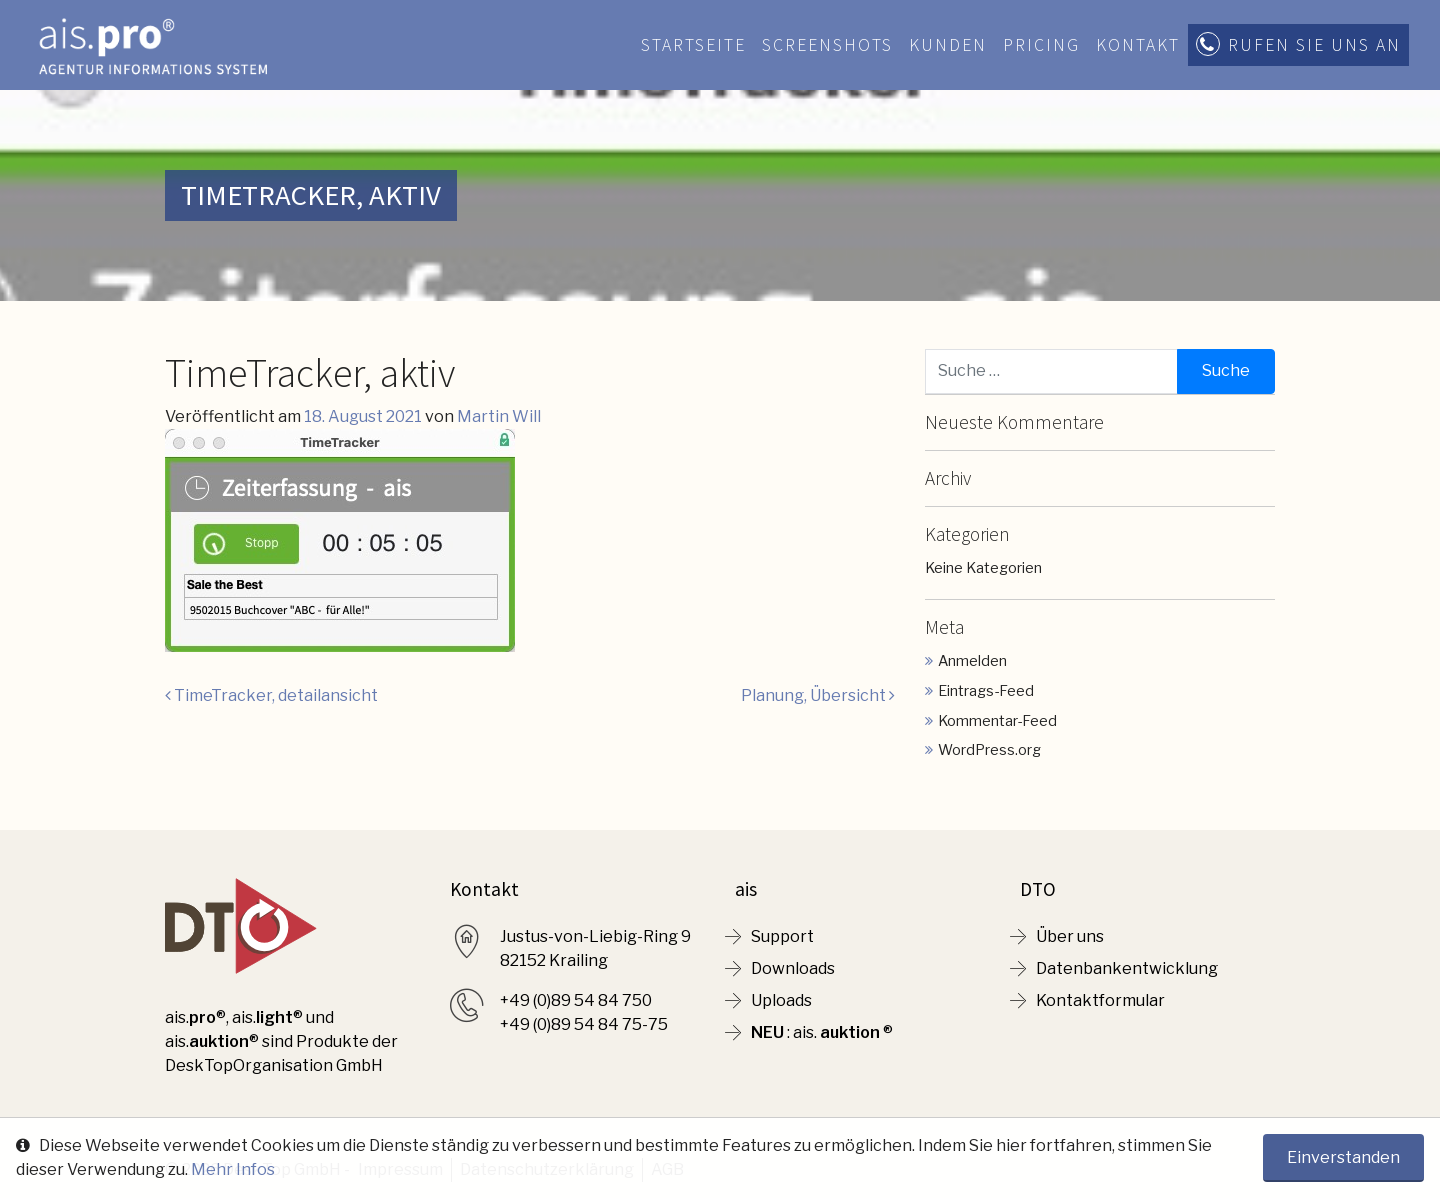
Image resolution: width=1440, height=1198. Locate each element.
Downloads (793, 968)
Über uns (1070, 936)
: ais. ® (822, 1032)
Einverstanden (1343, 1157)
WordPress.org (989, 750)
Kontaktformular (1100, 1000)
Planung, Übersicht (818, 695)
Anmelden (972, 661)
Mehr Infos (233, 1169)
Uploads (781, 1000)
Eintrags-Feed (986, 691)
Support (782, 936)
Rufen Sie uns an (1314, 45)
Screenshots (827, 45)
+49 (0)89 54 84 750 (576, 1000)
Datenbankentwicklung (1127, 968)
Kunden (948, 45)
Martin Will (499, 416)
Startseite (693, 45)
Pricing (1041, 45)
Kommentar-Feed (997, 721)
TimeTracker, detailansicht (271, 695)
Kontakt (1138, 45)
